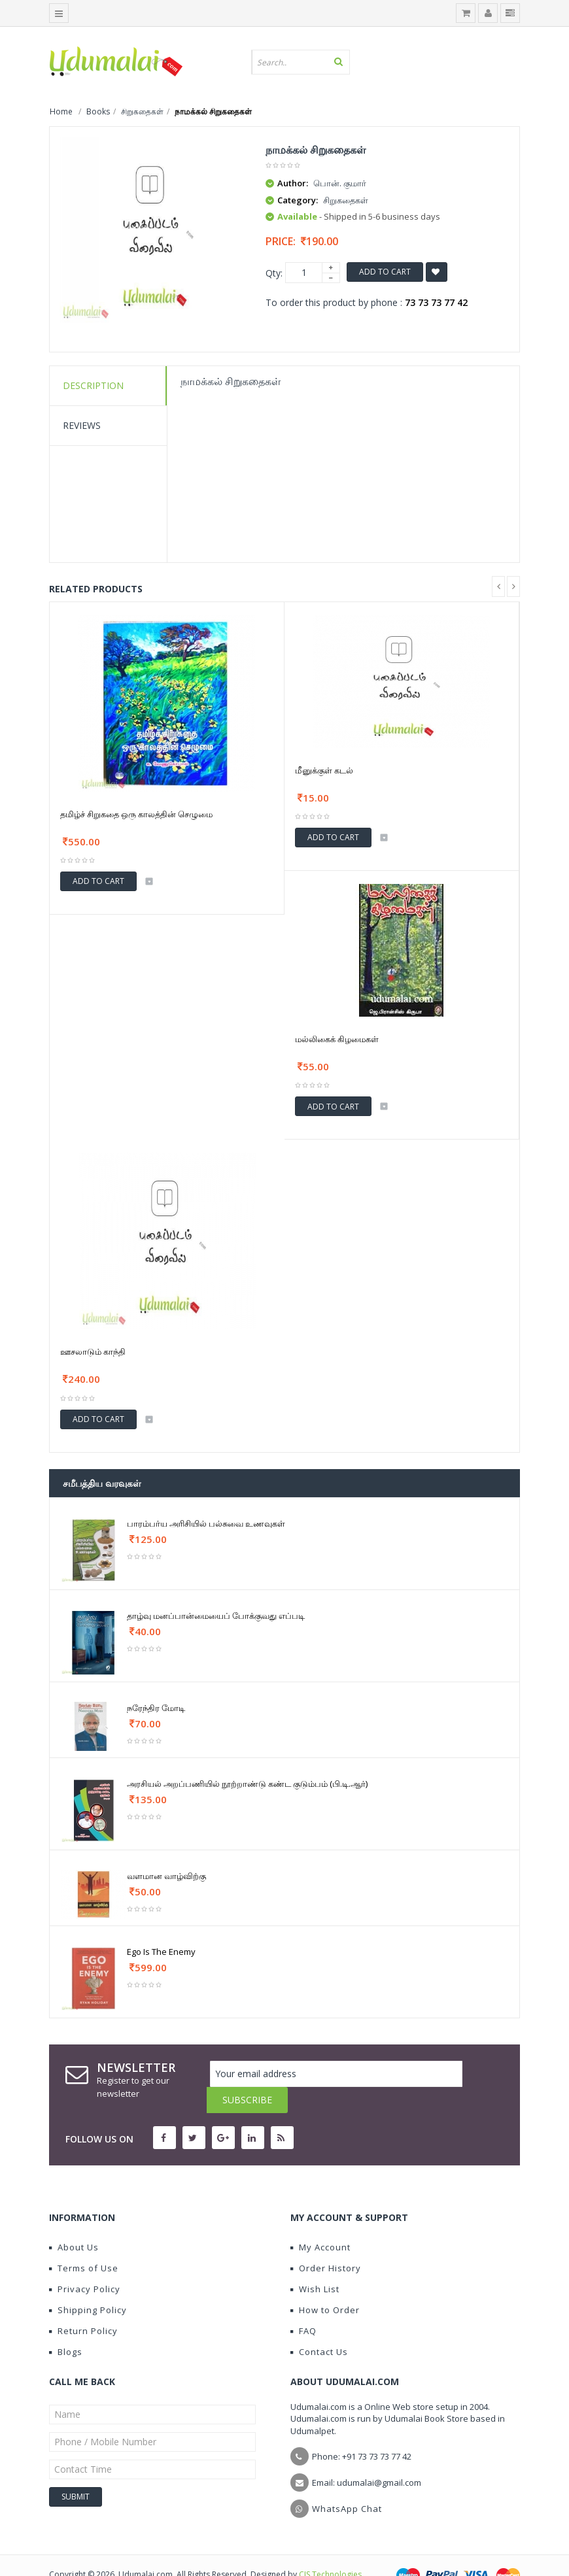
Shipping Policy (88, 2284)
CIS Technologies (330, 2548)
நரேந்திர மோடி (156, 1708)
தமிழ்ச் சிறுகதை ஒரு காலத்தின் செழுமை (136, 814)
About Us (74, 2221)
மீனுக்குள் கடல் (324, 770)
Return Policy (83, 2305)
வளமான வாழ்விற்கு (166, 1876)
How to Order (325, 2284)
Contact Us (319, 2325)
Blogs (65, 2325)
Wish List (314, 2263)
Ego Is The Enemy (161, 1951)
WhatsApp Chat (347, 2482)
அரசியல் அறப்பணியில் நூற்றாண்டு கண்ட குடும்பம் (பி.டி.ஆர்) (247, 1783)
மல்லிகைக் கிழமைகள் (337, 1039)
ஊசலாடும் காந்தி (93, 1351)
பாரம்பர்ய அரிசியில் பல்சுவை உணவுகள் (206, 1523)
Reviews (82, 425)
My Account (320, 2221)
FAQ (303, 2305)
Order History (325, 2242)
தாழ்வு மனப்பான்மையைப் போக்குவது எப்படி (216, 1615)
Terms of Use (83, 2242)
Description (93, 385)
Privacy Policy (84, 2263)
